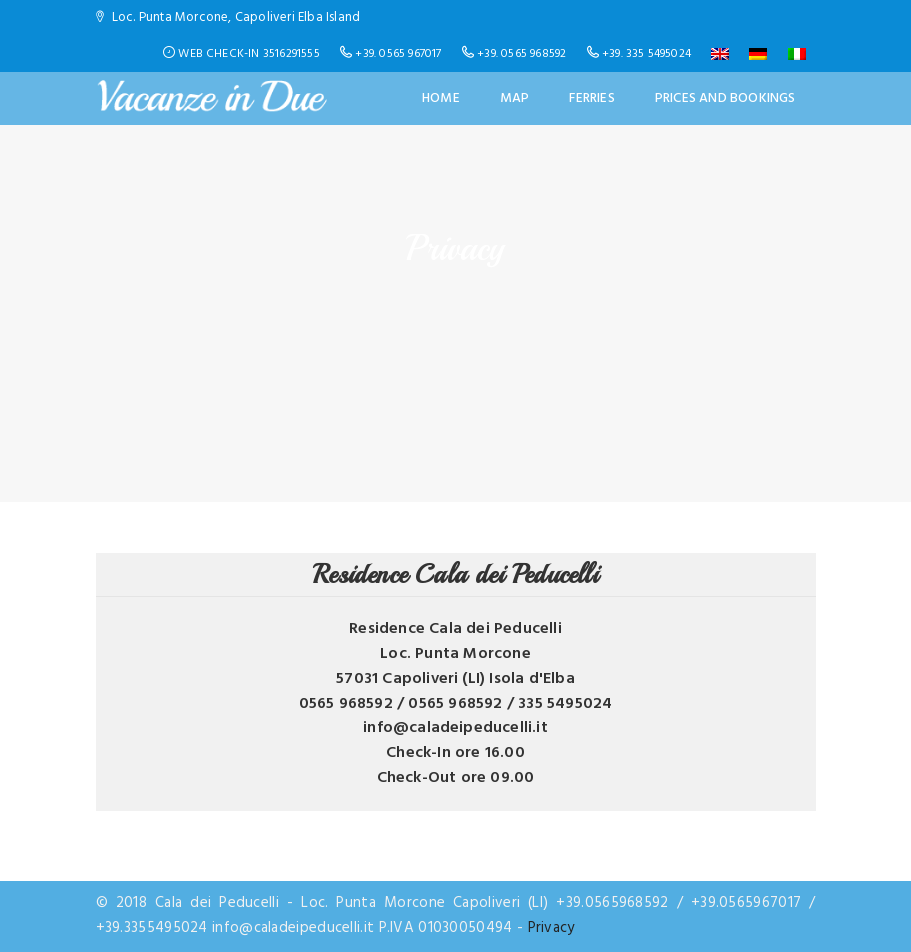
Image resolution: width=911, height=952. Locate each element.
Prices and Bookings (725, 98)
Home (441, 98)
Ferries (591, 98)
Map (515, 98)
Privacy (551, 928)
